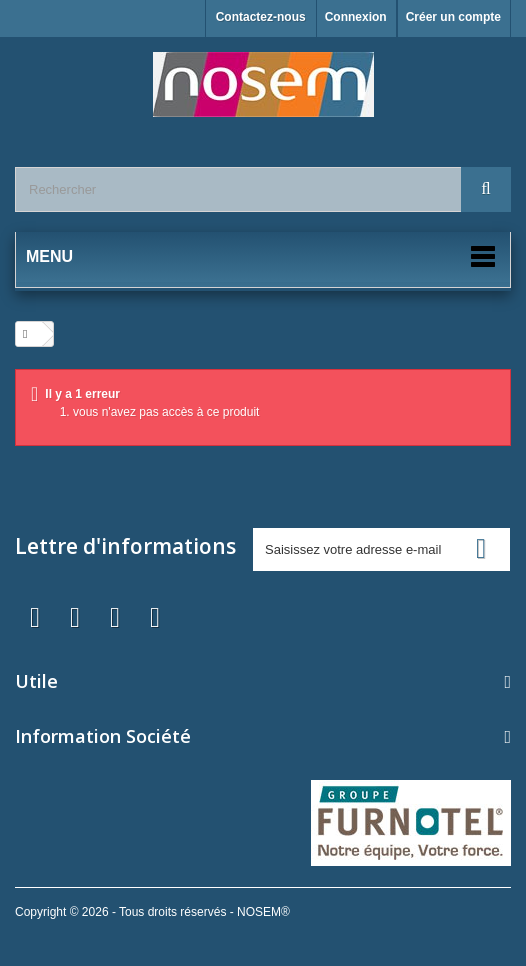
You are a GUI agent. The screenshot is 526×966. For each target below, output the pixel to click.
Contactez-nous (261, 17)
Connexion (356, 17)
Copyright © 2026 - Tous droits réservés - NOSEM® (152, 912)
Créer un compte (453, 17)
